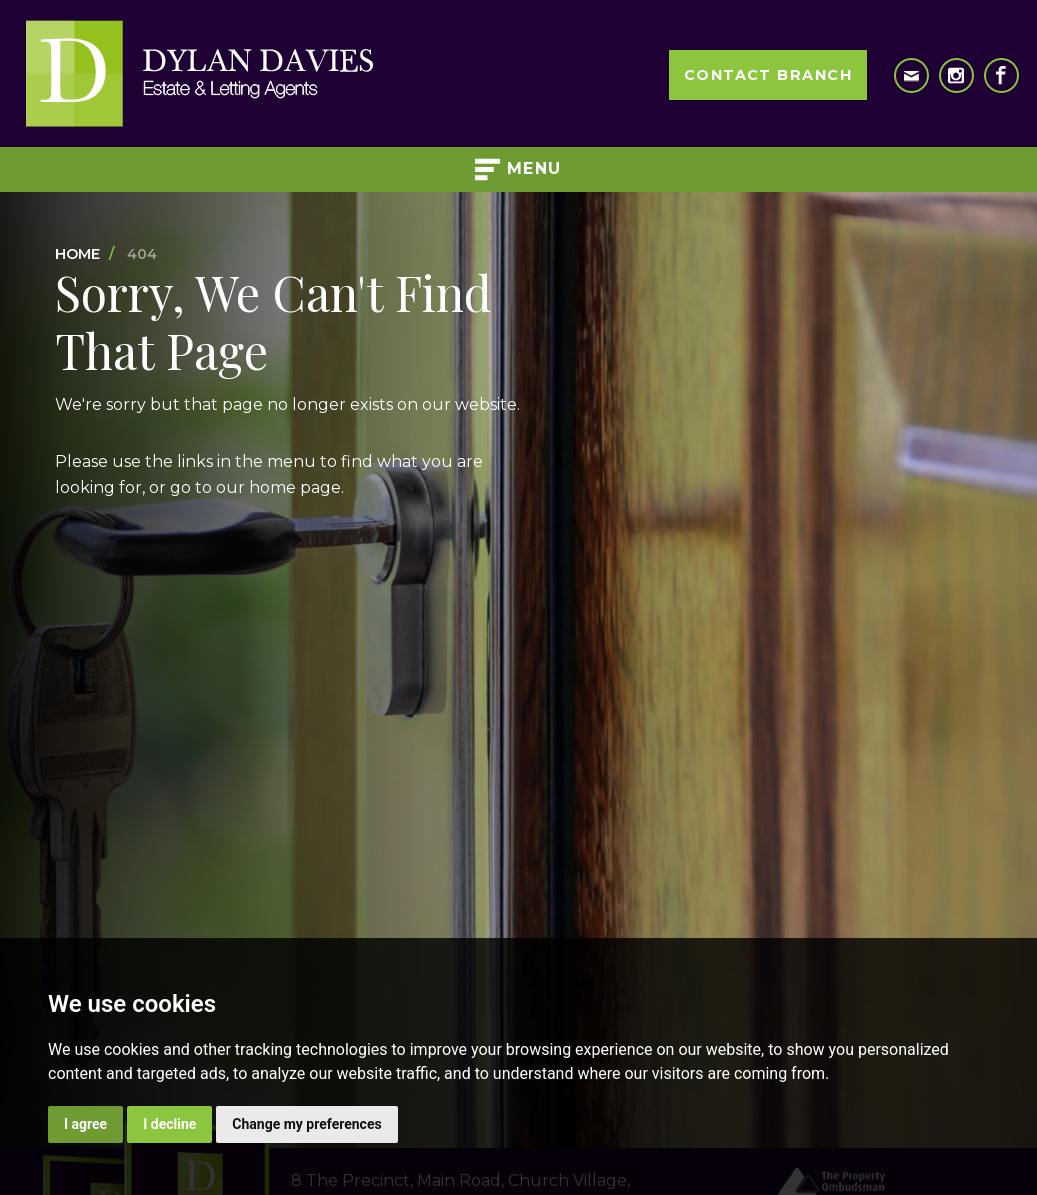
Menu (518, 169)
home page (295, 487)
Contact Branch (768, 75)
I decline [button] (169, 1124)
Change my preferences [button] (306, 1124)
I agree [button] (85, 1124)
